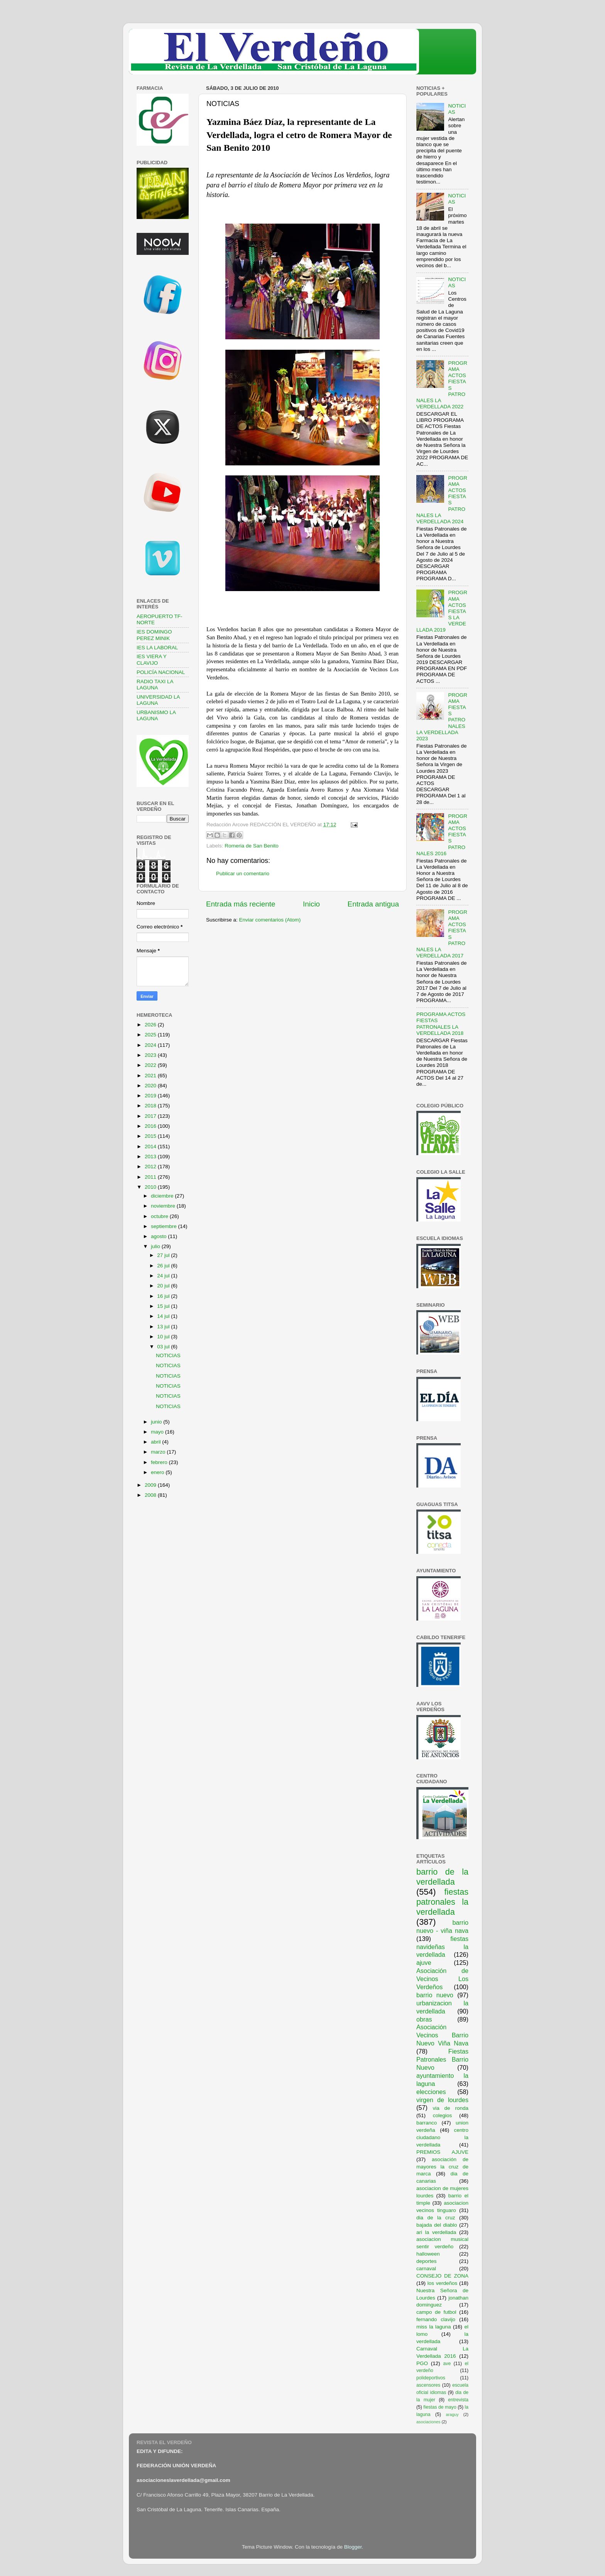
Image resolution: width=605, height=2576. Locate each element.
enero (158, 1472)
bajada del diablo (436, 2225)
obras (424, 2019)
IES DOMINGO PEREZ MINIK (154, 635)
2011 (151, 1177)
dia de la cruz (435, 2218)
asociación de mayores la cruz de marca (442, 2166)
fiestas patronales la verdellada (442, 1902)
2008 (151, 1495)
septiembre (164, 1226)
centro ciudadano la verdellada (442, 2137)
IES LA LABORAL (157, 647)
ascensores (428, 2385)
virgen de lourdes (442, 2099)
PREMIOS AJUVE (442, 2152)
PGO (422, 2363)
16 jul (164, 1296)
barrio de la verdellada (442, 1877)
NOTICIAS (168, 1355)
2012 (151, 1166)
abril (156, 1442)
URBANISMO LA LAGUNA (156, 715)
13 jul (164, 1326)
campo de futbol (436, 2312)
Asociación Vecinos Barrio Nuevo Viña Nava (442, 2035)
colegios (442, 2115)
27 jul (164, 1255)
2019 (151, 1095)
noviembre (164, 1206)
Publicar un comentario (242, 873)
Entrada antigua (373, 904)
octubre (160, 1216)
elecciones (431, 2091)
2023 (151, 1055)
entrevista (458, 2399)
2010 (151, 1187)
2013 (151, 1156)
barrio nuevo (434, 1994)
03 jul (164, 1346)
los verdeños (443, 2283)
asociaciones (428, 2421)
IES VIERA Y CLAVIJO (152, 659)
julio (156, 1246)
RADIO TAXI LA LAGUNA (155, 685)
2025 (151, 1035)
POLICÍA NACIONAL (161, 672)
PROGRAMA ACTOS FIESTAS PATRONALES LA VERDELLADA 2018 (440, 1023)
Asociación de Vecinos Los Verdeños (442, 1978)
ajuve (423, 1962)
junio (157, 1422)
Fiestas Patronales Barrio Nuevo (442, 2059)
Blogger (353, 2547)
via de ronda (450, 2108)
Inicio (311, 904)
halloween (428, 2254)
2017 (151, 1116)
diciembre (163, 1196)
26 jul (164, 1266)
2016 (151, 1126)
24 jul (164, 1276)
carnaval (426, 2268)
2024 (151, 1045)
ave (447, 2363)
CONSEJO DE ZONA (442, 2276)
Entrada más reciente (240, 904)
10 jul (164, 1336)
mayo (158, 1432)
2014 (151, 1146)
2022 (151, 1065)
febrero (160, 1462)
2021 (151, 1075)
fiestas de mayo (439, 2407)
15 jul (164, 1306)
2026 (151, 1025)
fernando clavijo (435, 2319)
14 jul (164, 1316)
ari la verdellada (436, 2232)
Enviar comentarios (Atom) (270, 920)
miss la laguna (433, 2327)
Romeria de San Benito (252, 846)
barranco (426, 2123)
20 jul (164, 1286)
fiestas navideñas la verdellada (442, 1946)
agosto (159, 1236)
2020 (151, 1085)
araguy (452, 2414)
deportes (426, 2261)
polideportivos (430, 2378)
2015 (151, 1136)
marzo (159, 1452)
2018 (151, 1106)
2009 (151, 1485)
